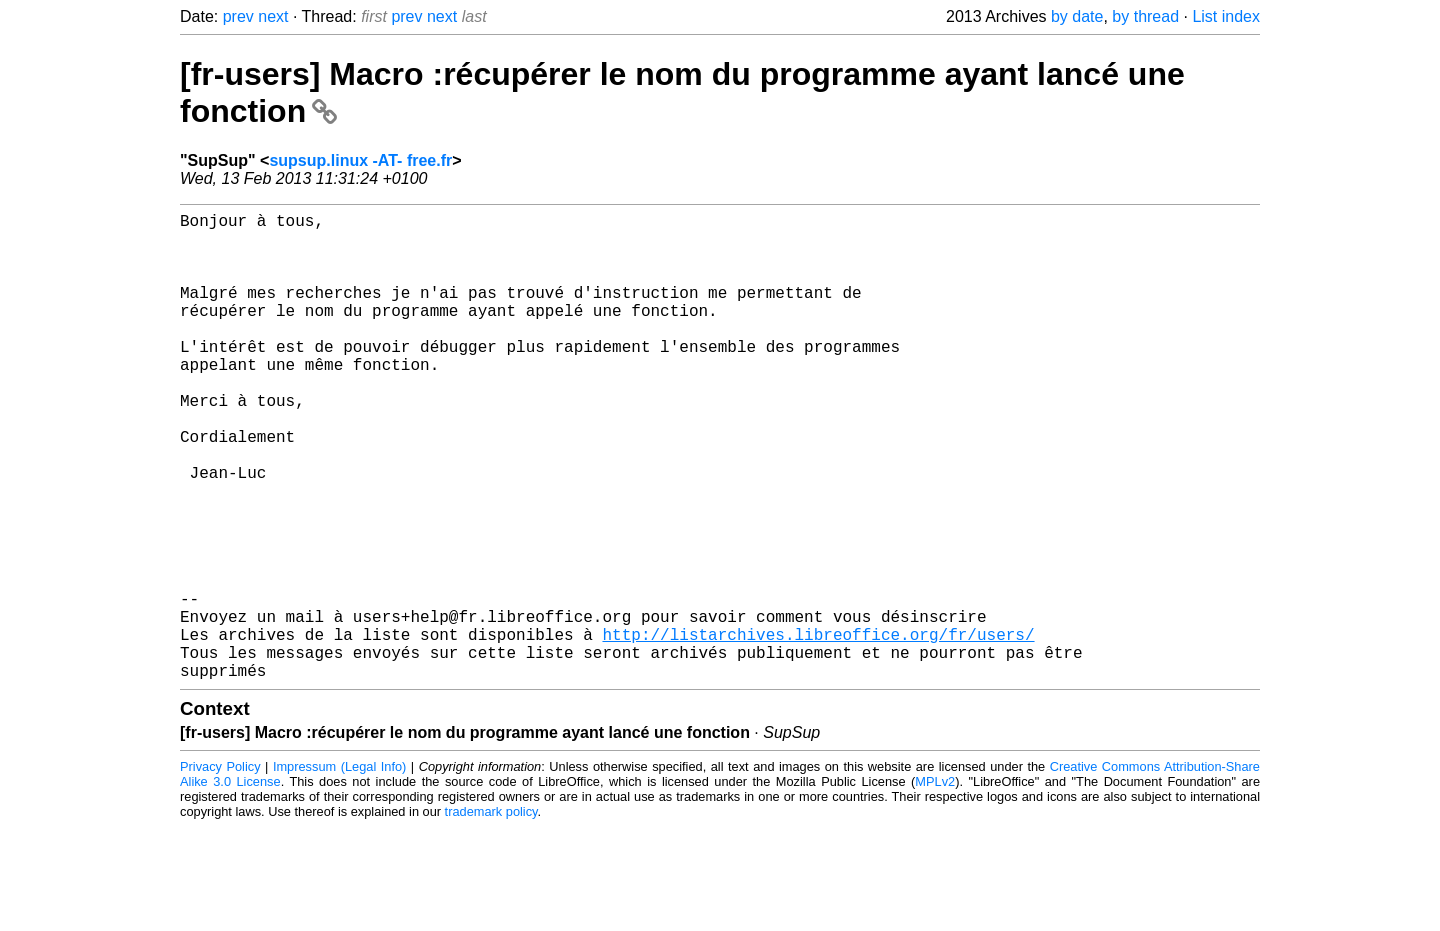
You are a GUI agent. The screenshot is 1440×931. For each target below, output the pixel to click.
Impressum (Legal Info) (339, 870)
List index (1226, 16)
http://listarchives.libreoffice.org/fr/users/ (818, 730)
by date (1077, 16)
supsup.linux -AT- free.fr (360, 160)
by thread (1145, 16)
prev (238, 16)
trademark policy (491, 915)
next (273, 16)
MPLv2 (935, 885)
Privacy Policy (220, 870)
